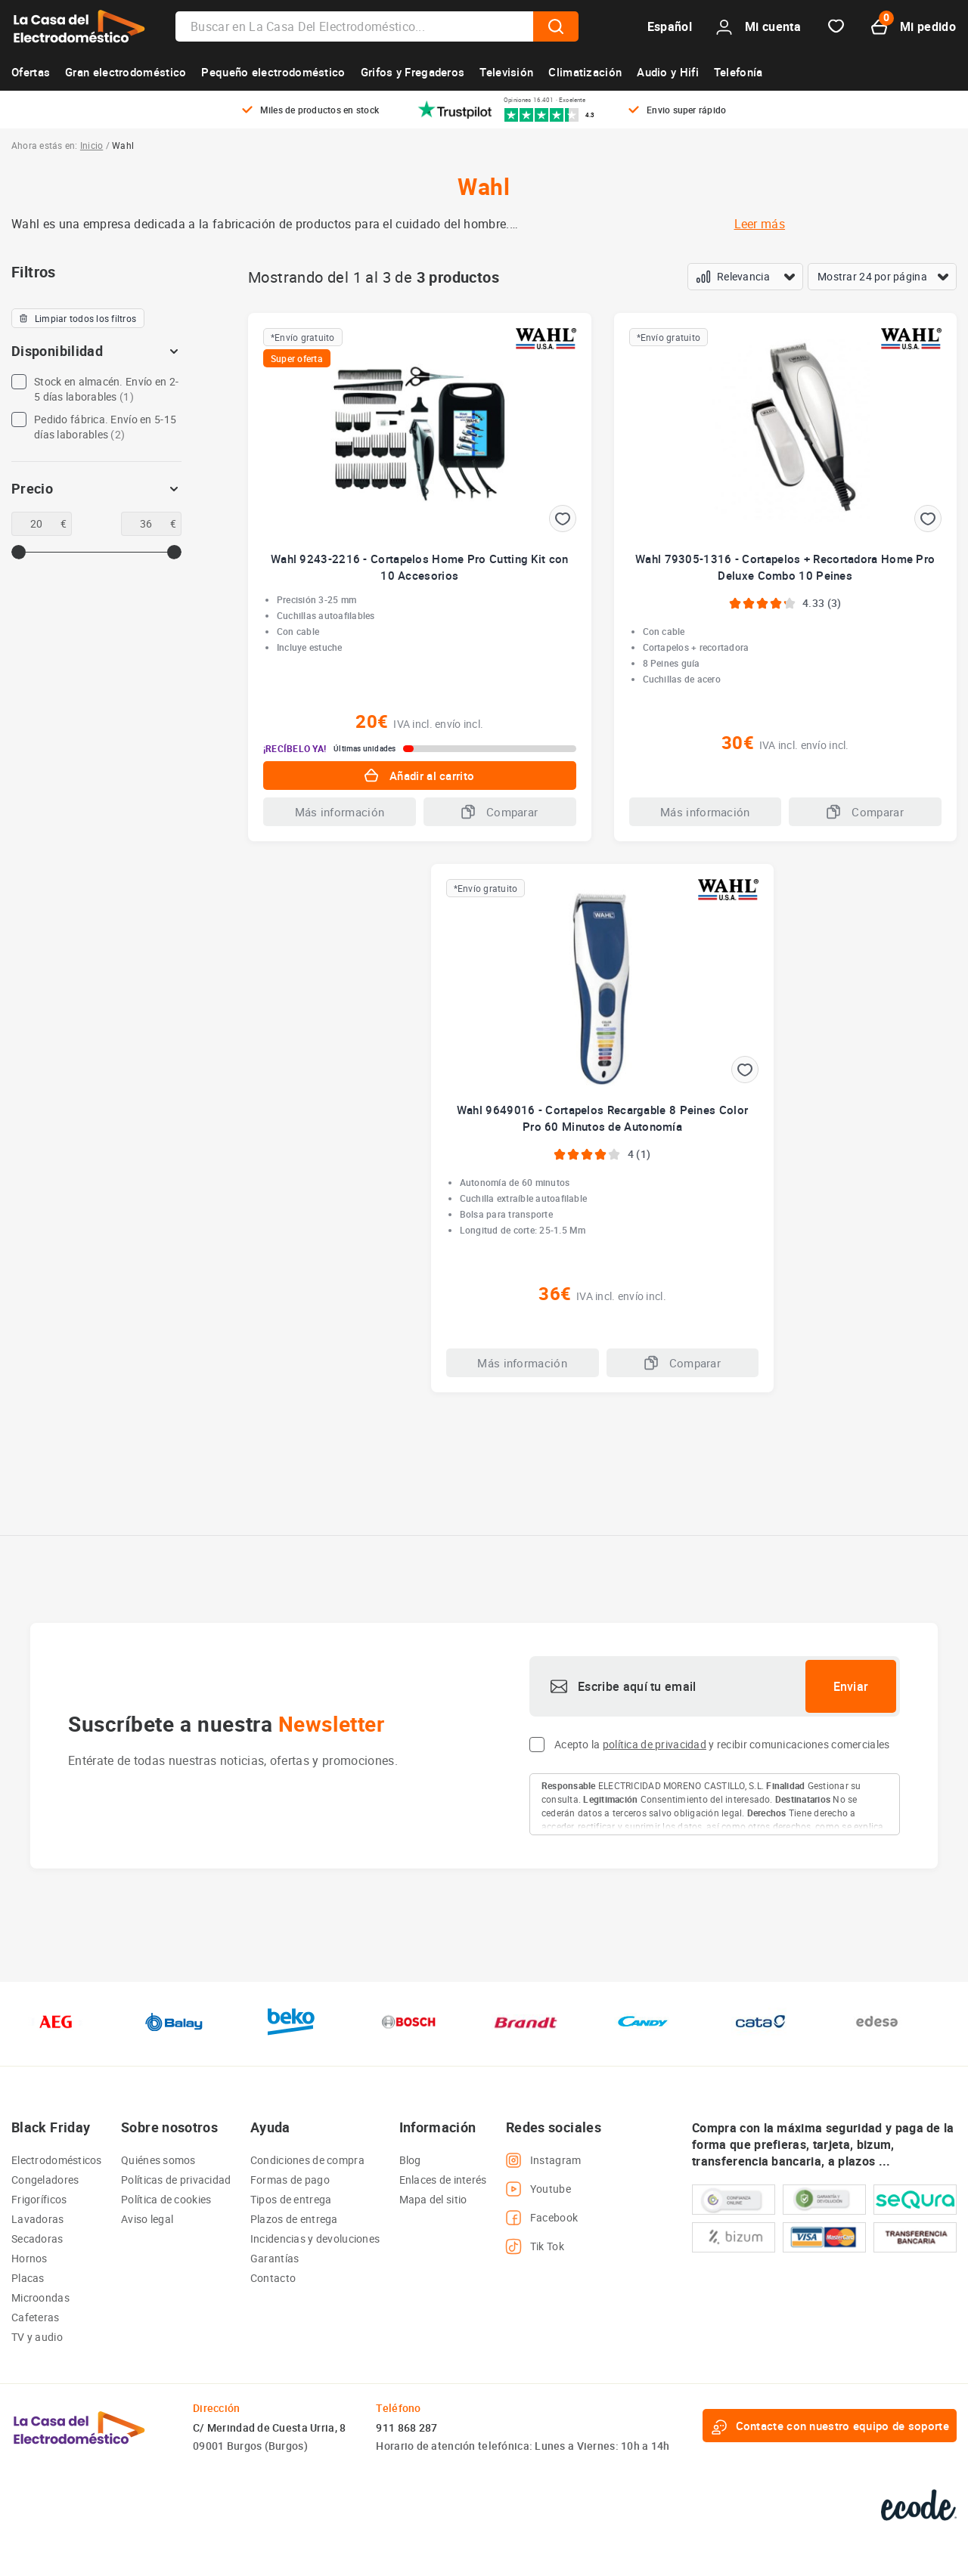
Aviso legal (147, 2219)
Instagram (544, 2160)
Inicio (91, 145)
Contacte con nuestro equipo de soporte (829, 2426)
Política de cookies (166, 2199)
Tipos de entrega (290, 2199)
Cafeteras (35, 2317)
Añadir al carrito (419, 775)
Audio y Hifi (668, 71)
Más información (340, 811)
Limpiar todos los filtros (78, 318)
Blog (410, 2160)
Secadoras (37, 2238)
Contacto (273, 2278)
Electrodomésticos (56, 2160)
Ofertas (30, 71)
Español (669, 26)
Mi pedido (913, 26)
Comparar (499, 811)
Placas (28, 2278)
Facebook (542, 2217)
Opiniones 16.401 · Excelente (544, 100)
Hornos (29, 2258)
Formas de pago (290, 2179)
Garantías (274, 2258)
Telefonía (738, 71)
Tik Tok (535, 2246)
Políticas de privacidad (176, 2179)
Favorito (836, 26)
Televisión (506, 71)
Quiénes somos (158, 2160)
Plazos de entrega (294, 2219)
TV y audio (37, 2337)
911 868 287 (406, 2427)
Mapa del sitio (433, 2199)
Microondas (40, 2297)
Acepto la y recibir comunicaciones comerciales (721, 1744)
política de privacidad (654, 1744)
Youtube (538, 2189)
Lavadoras (37, 2219)
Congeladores (45, 2179)
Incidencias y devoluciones (315, 2238)
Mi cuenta (758, 26)
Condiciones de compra (307, 2160)
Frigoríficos (39, 2199)
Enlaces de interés (443, 2179)
